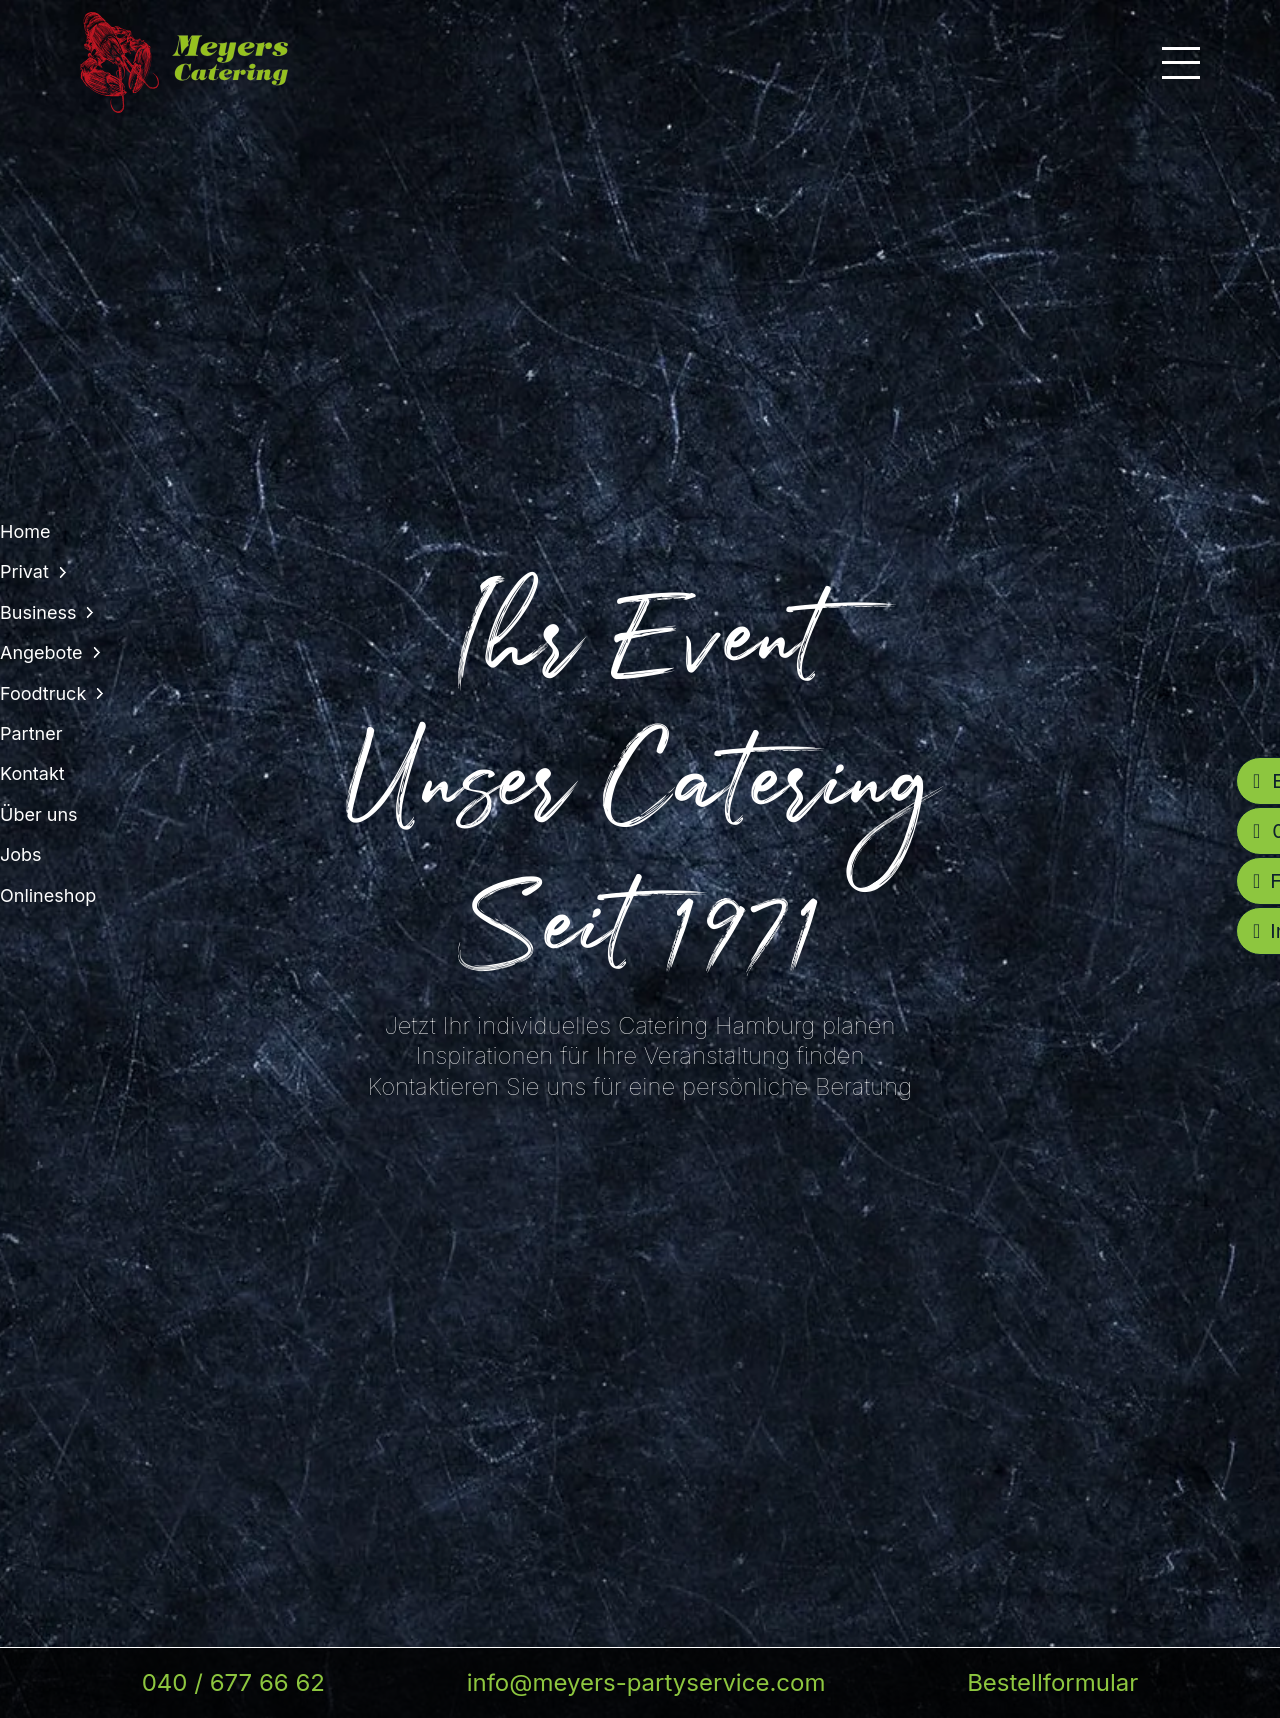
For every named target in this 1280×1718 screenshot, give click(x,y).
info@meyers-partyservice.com (646, 1682)
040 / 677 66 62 (233, 1682)
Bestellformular (1052, 1682)
